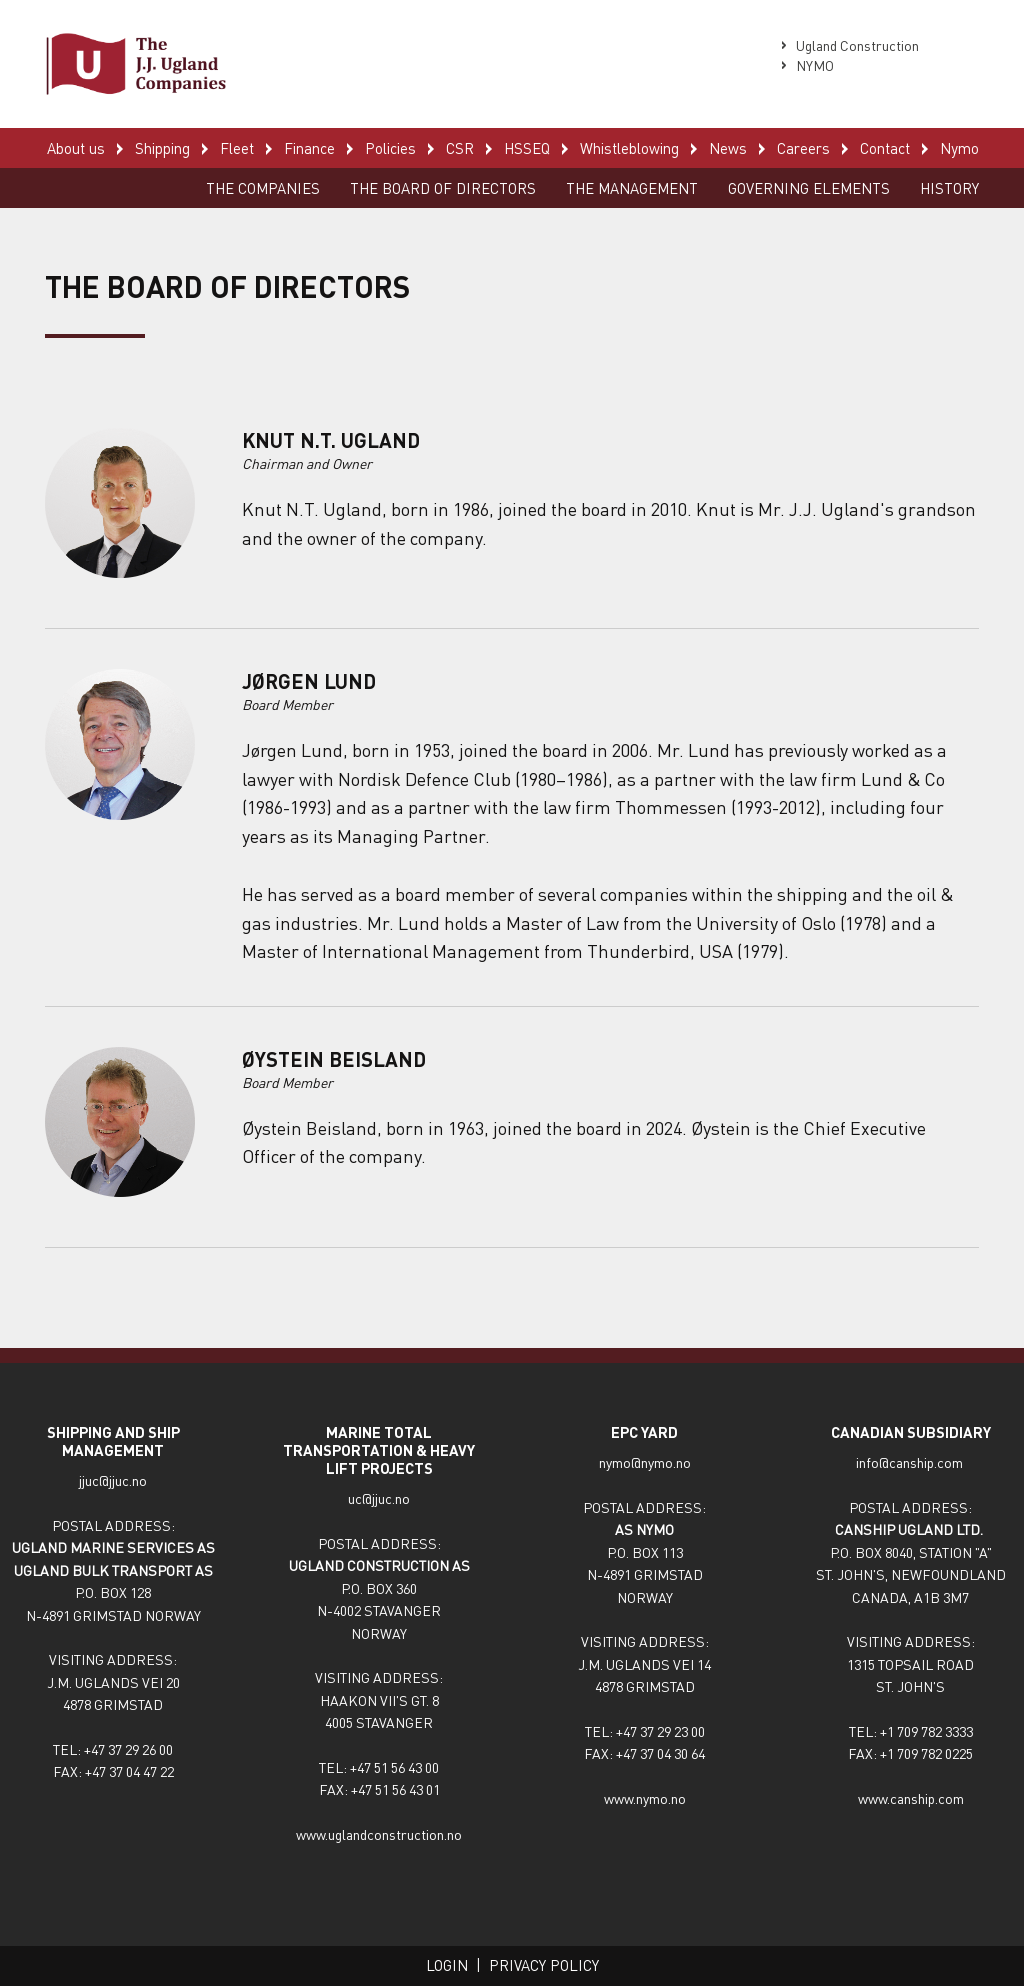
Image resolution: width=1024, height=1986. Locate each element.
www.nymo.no (645, 1798)
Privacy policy (544, 1965)
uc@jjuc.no (379, 1498)
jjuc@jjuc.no (113, 1480)
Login (447, 1965)
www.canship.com (911, 1798)
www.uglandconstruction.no (379, 1834)
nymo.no (666, 1462)
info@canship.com (911, 1462)
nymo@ (620, 1462)
